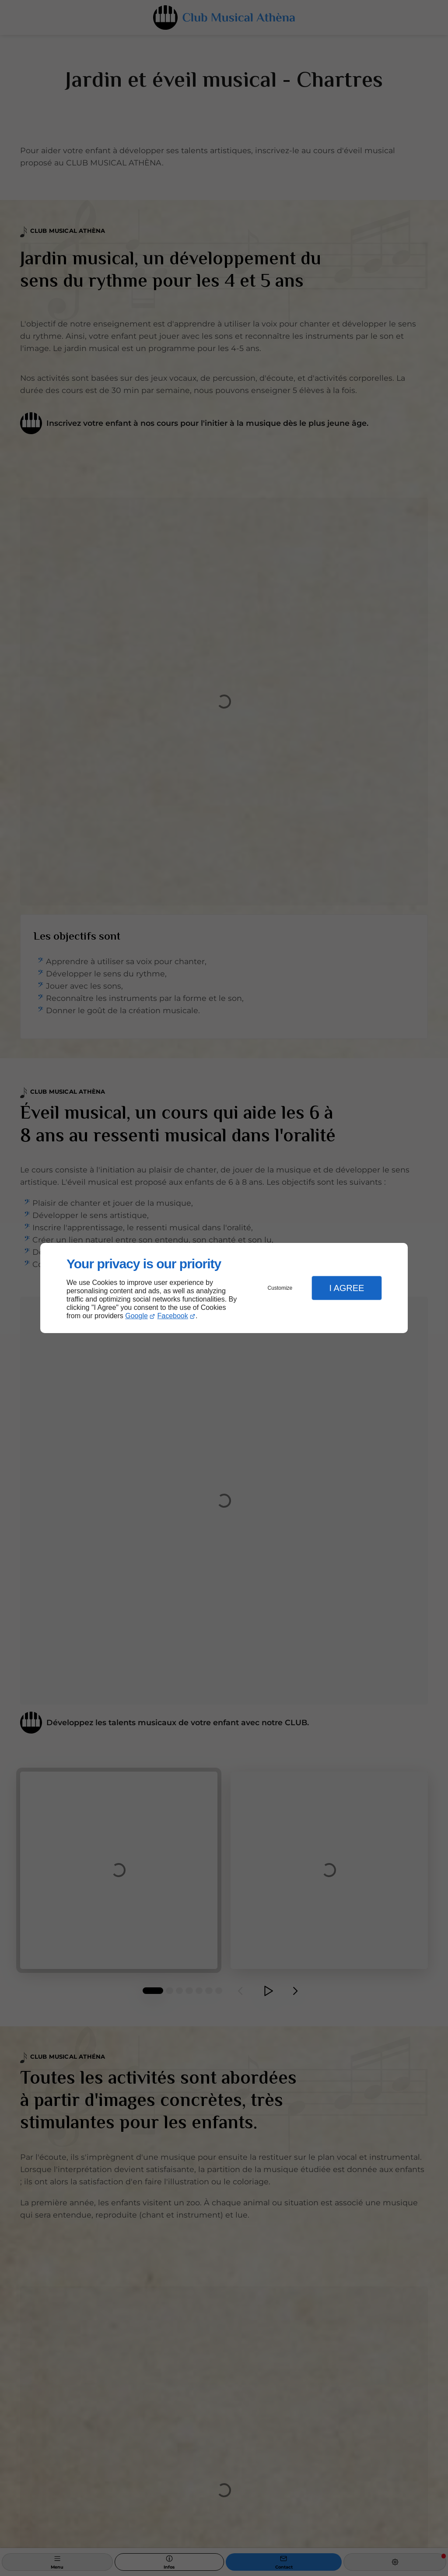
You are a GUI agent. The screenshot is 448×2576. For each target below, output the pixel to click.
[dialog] (224, 1288)
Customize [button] (280, 1288)
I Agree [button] (346, 1288)
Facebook (173, 1316)
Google (136, 1316)
